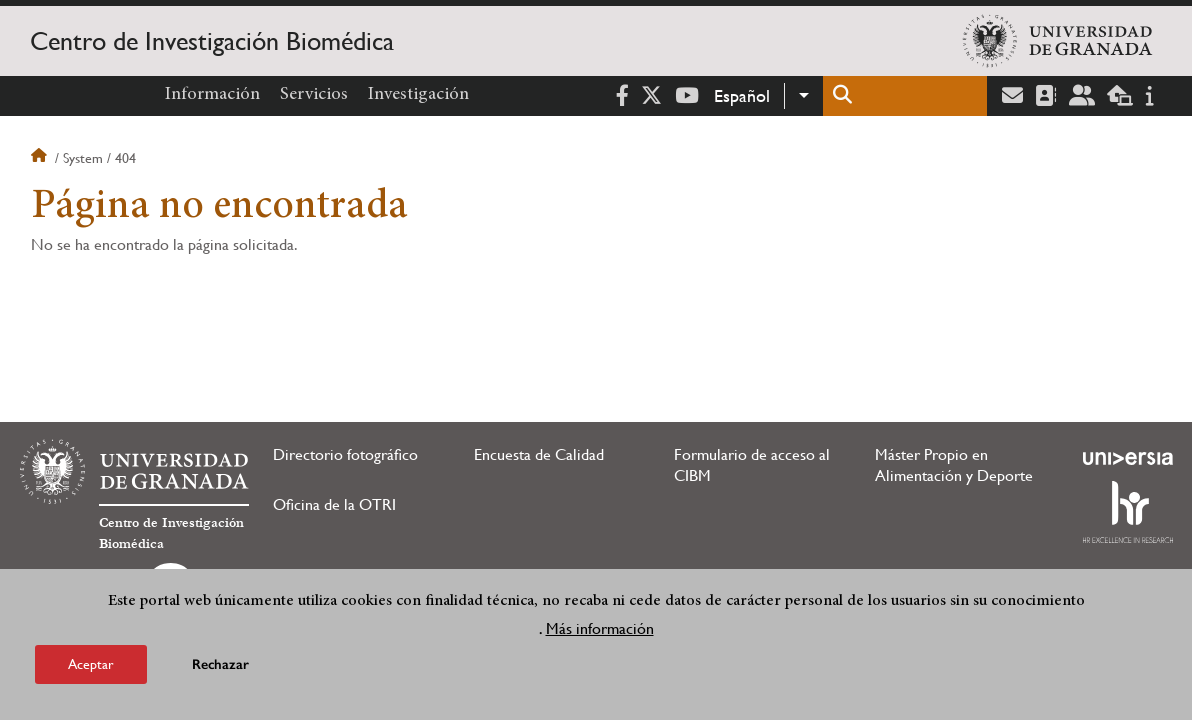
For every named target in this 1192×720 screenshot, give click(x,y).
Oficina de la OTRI (334, 504)
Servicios (314, 95)
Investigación (418, 95)
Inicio (41, 158)
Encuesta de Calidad (539, 454)
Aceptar (91, 664)
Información (212, 95)
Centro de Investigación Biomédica (212, 41)
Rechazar (220, 664)
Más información (600, 628)
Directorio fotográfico (345, 454)
